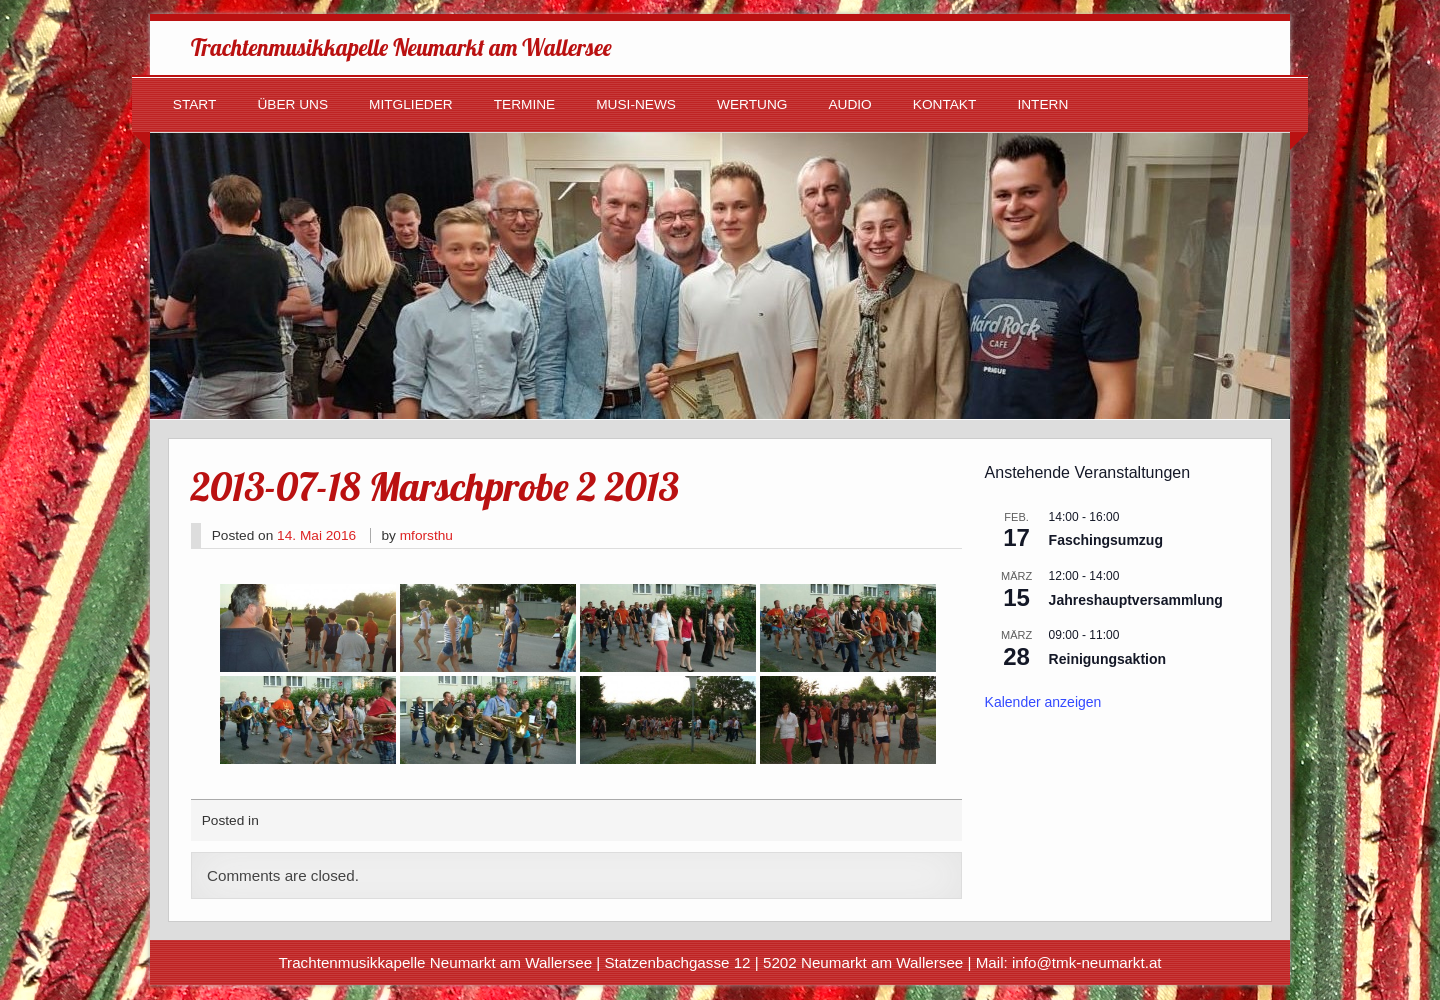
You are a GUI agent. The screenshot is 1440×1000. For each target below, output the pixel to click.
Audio (849, 104)
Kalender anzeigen (1043, 702)
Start (195, 104)
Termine (525, 104)
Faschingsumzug (1106, 540)
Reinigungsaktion (1107, 659)
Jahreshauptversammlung (1136, 600)
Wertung (752, 104)
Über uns (292, 104)
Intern (1042, 104)
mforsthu (426, 535)
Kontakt (945, 104)
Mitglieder (411, 104)
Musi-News (636, 104)
